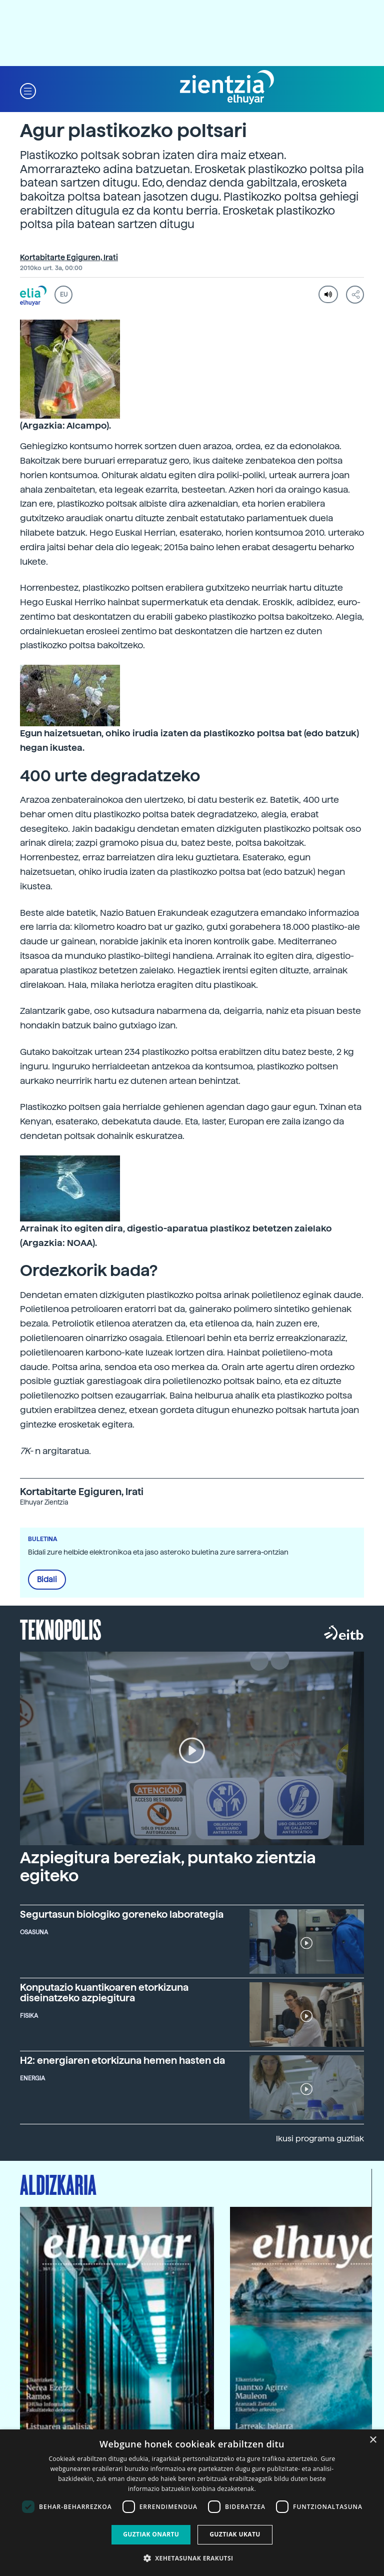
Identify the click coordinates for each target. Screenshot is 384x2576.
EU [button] (64, 294)
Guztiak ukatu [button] (235, 2534)
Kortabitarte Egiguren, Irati (69, 257)
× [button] (372, 2440)
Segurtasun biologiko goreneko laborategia (122, 1914)
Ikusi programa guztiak (320, 2138)
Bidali (47, 1579)
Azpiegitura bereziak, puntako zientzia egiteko (168, 1866)
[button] (28, 90)
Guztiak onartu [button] (151, 2534)
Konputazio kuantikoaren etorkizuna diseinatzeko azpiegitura (104, 1993)
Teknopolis (61, 1629)
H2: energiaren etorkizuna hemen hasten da (122, 2060)
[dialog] (192, 2502)
